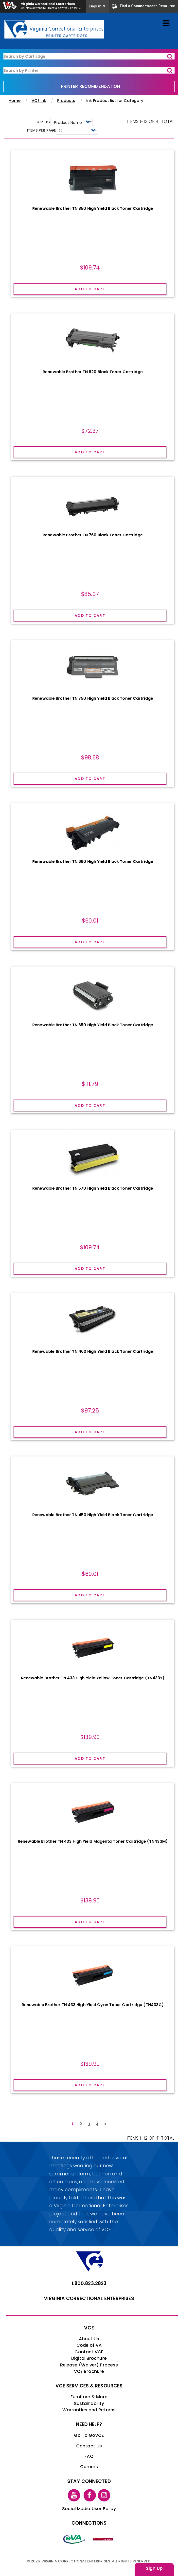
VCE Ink (39, 100)
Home (14, 100)
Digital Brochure (89, 2358)
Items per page (41, 130)
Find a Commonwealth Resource (143, 6)
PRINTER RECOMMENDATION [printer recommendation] (90, 86)
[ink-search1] (89, 56)
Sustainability (89, 2403)
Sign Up (154, 2568)
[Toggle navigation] (166, 23)
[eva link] (74, 2539)
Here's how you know (62, 8)
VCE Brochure (89, 2371)
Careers (89, 2467)
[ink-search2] (89, 70)
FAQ (89, 2456)
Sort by (43, 121)
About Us (89, 2339)
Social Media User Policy (89, 2509)
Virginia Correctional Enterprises (48, 4)
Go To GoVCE (89, 2435)
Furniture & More (89, 2397)
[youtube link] (74, 2495)
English (97, 6)
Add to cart (90, 289)
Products (66, 100)
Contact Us (89, 2446)
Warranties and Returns (89, 2410)
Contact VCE (88, 2352)
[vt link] (104, 2539)
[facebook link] (90, 2495)
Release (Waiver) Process (89, 2365)
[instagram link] (104, 2495)
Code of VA (89, 2345)
